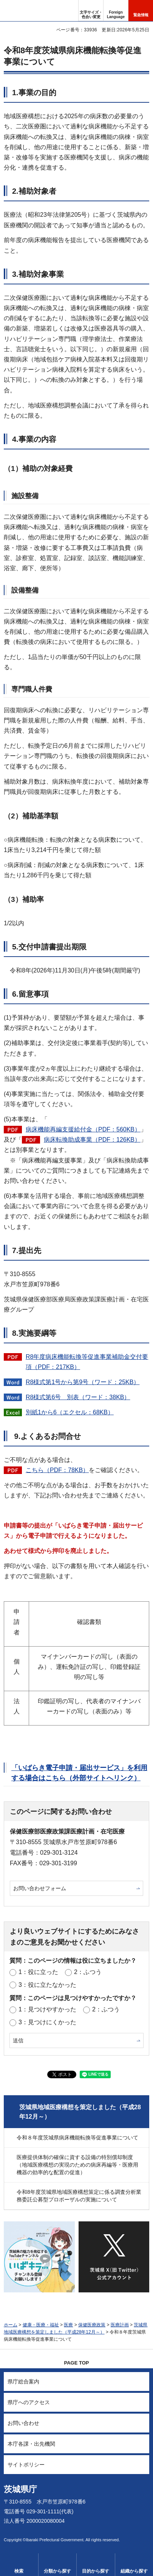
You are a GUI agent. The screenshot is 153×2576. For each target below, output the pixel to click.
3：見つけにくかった (47, 2022)
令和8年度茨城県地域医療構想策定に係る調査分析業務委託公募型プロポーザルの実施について (79, 2195)
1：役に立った (38, 1972)
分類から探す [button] (57, 2571)
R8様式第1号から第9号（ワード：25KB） (82, 1382)
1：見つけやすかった (47, 2009)
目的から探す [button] (95, 2571)
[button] (116, 10)
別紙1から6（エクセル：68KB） (70, 1412)
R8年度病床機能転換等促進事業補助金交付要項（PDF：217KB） (87, 1362)
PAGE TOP (76, 2363)
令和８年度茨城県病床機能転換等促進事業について (77, 2138)
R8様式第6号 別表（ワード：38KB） (78, 1397)
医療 (68, 2325)
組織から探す (134, 2571)
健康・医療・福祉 (41, 2325)
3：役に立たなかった (47, 1985)
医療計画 (120, 2325)
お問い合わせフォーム (39, 1888)
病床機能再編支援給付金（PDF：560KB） (83, 1129)
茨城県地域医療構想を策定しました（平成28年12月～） (80, 2112)
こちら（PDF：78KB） (57, 1470)
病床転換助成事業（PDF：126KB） (92, 1139)
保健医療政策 (91, 2325)
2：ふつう (88, 1972)
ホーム (10, 2325)
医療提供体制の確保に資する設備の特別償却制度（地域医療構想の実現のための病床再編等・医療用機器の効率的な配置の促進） (77, 2164)
